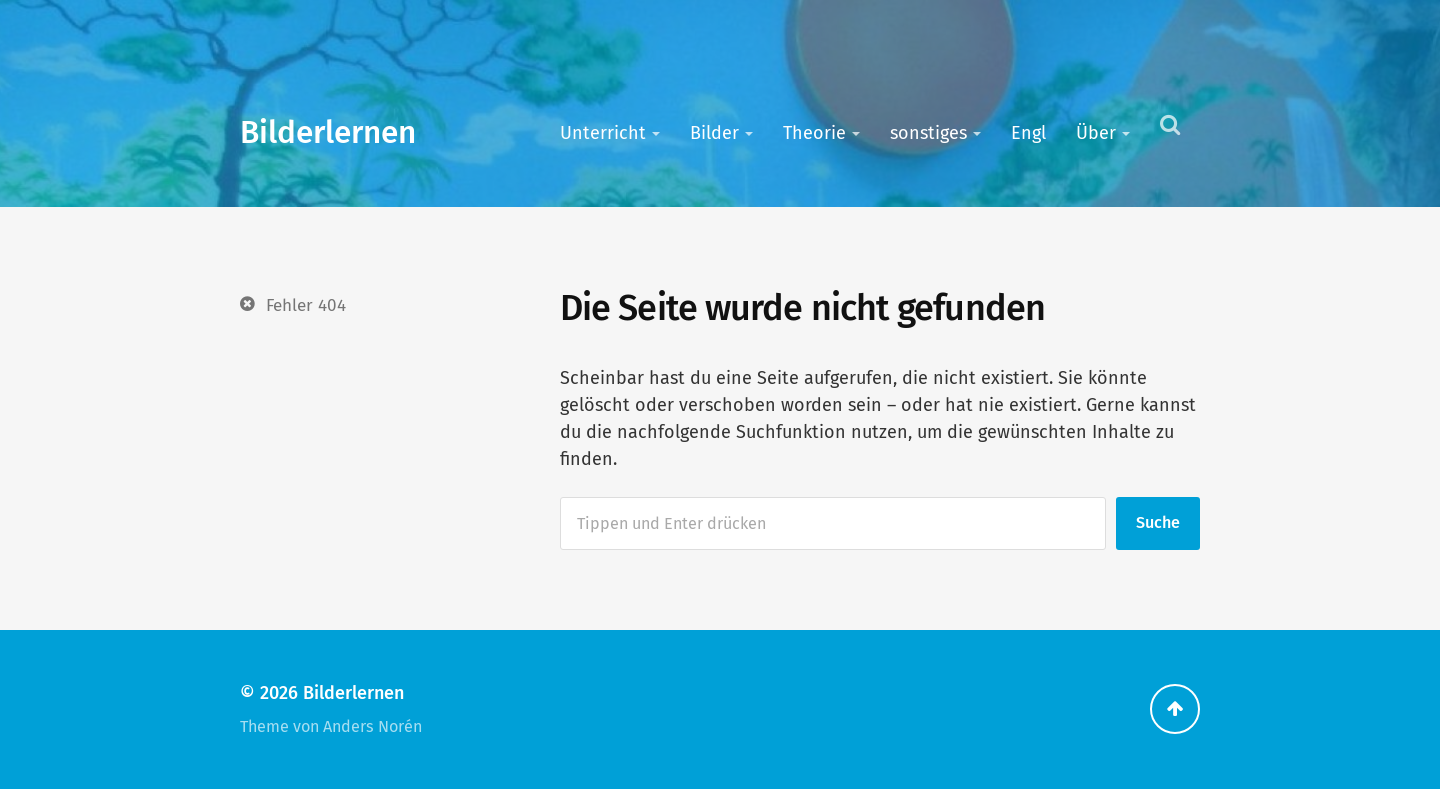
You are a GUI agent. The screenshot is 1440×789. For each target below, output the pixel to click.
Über (1096, 133)
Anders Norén (372, 726)
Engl (1028, 133)
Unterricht (603, 133)
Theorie (814, 133)
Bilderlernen (328, 132)
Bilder (714, 133)
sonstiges (928, 133)
